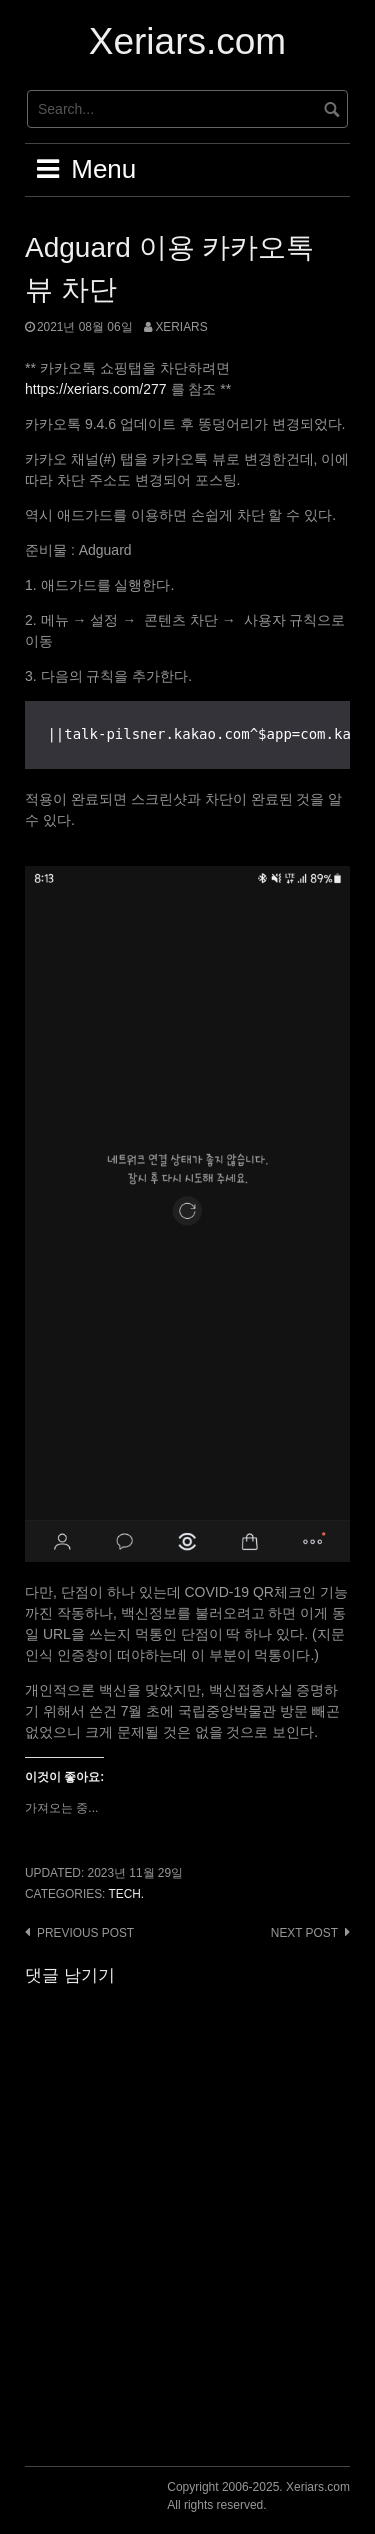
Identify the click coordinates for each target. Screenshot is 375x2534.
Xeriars (181, 327)
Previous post (85, 1933)
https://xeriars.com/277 (96, 389)
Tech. (126, 1894)
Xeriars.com (187, 41)
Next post (304, 1933)
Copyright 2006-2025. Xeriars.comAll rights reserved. (258, 2496)
